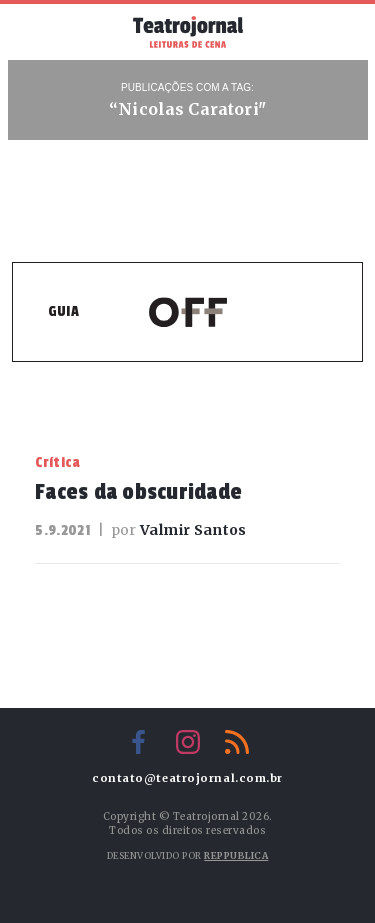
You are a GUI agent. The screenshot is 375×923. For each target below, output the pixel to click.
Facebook (139, 742)
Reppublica (236, 855)
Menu (43, 30)
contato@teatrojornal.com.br (187, 778)
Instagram (188, 742)
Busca (332, 32)
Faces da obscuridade (138, 492)
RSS (237, 742)
